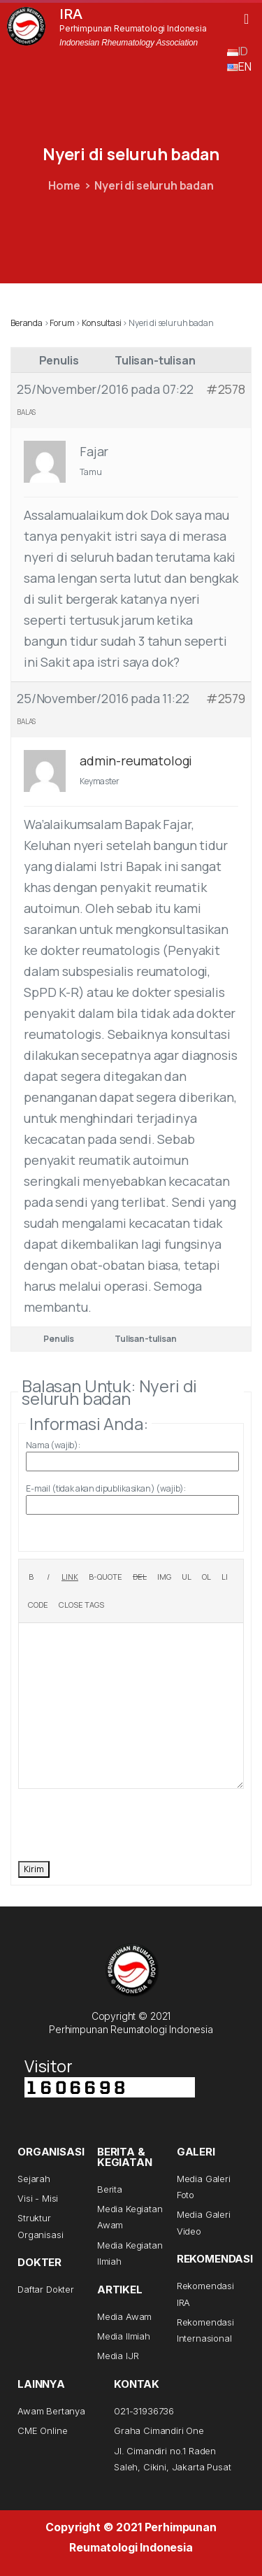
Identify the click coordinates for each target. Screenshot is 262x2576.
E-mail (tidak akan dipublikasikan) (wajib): (106, 1488)
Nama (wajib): (53, 1445)
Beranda (26, 323)
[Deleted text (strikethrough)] (139, 1577)
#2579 (225, 698)
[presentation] (124, 1823)
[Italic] (48, 1577)
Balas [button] (26, 412)
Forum (62, 323)
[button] (246, 18)
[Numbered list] (206, 1577)
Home (64, 185)
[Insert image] (164, 1577)
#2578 (225, 389)
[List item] (224, 1577)
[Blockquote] (105, 1577)
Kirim (34, 1869)
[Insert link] (70, 1577)
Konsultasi (101, 323)
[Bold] (31, 1577)
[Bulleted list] (186, 1577)
